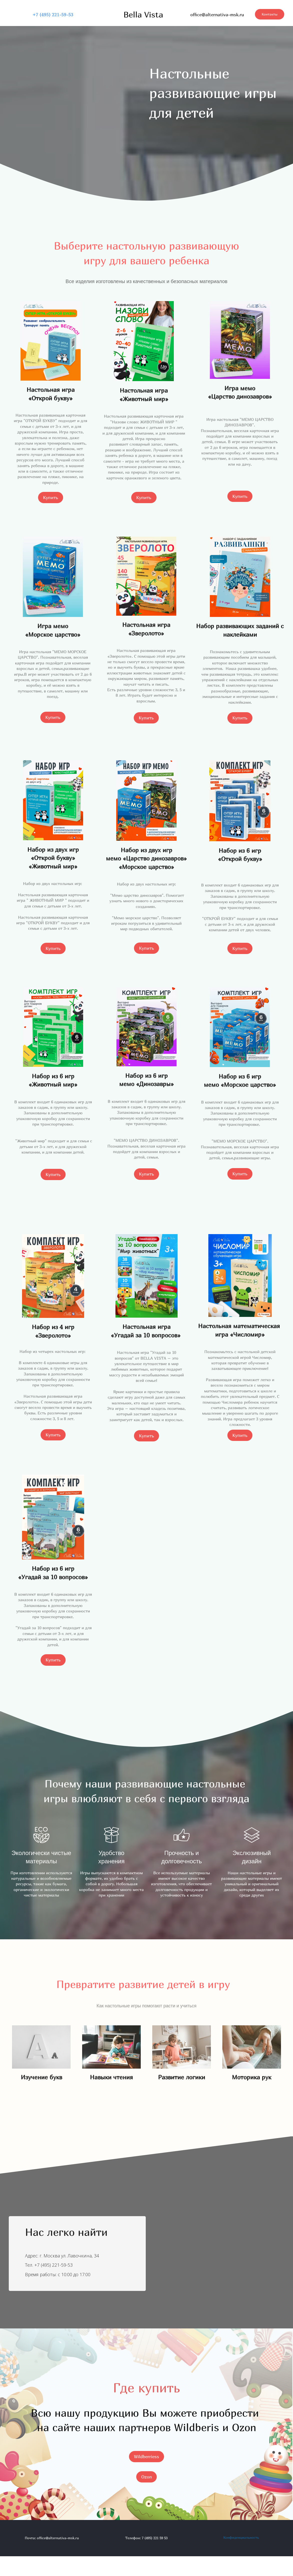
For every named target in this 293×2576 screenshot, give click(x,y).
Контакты (269, 14)
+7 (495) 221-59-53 (53, 14)
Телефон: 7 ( (135, 2557)
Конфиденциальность (241, 2557)
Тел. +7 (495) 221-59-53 (49, 2280)
